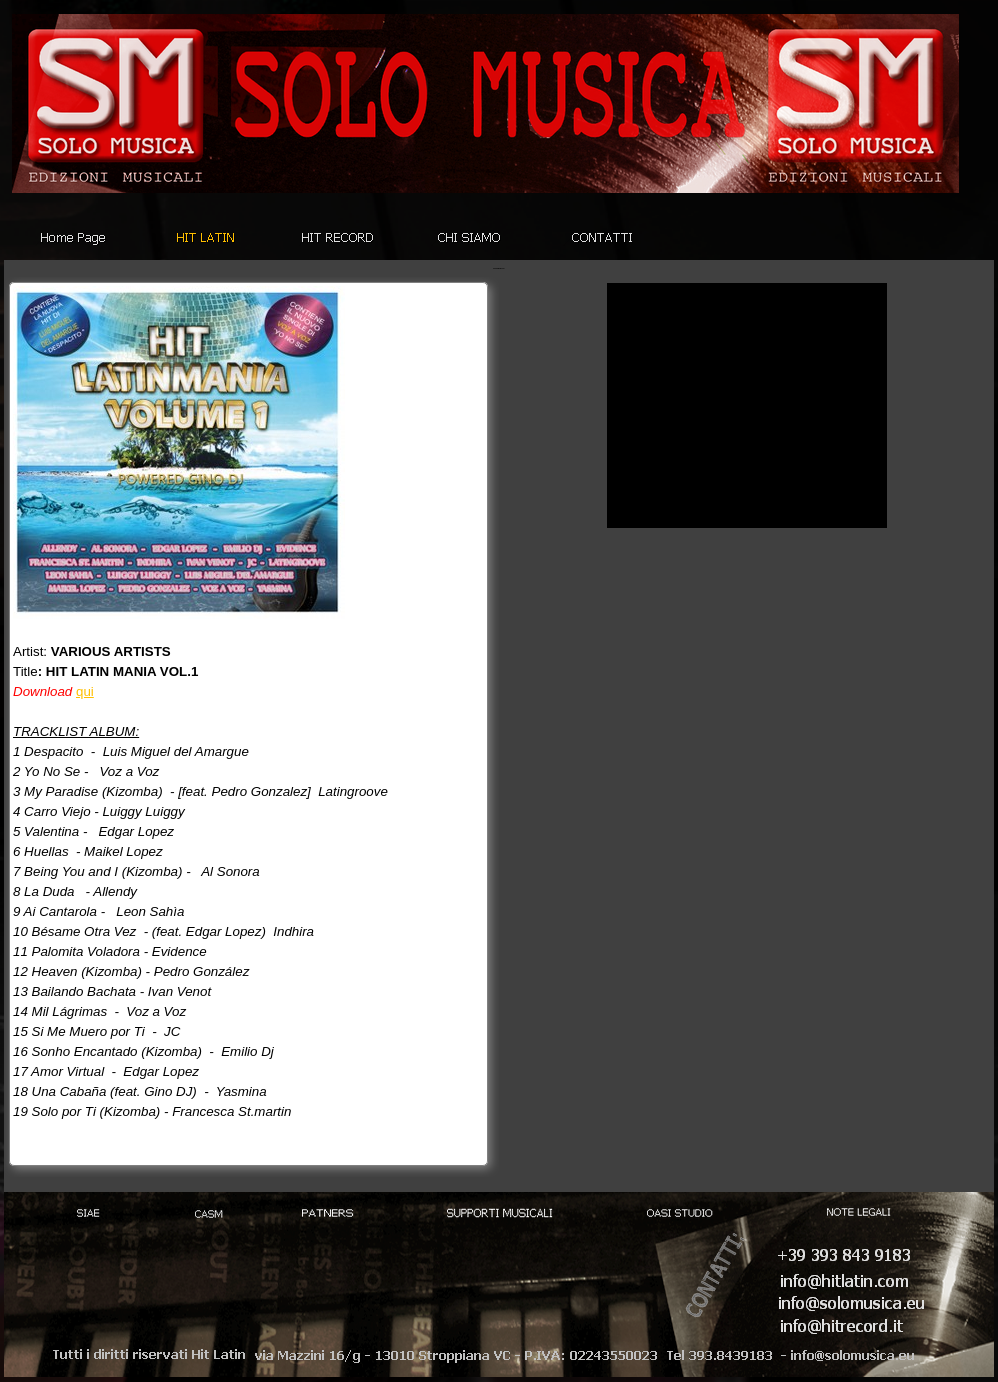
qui (85, 691)
